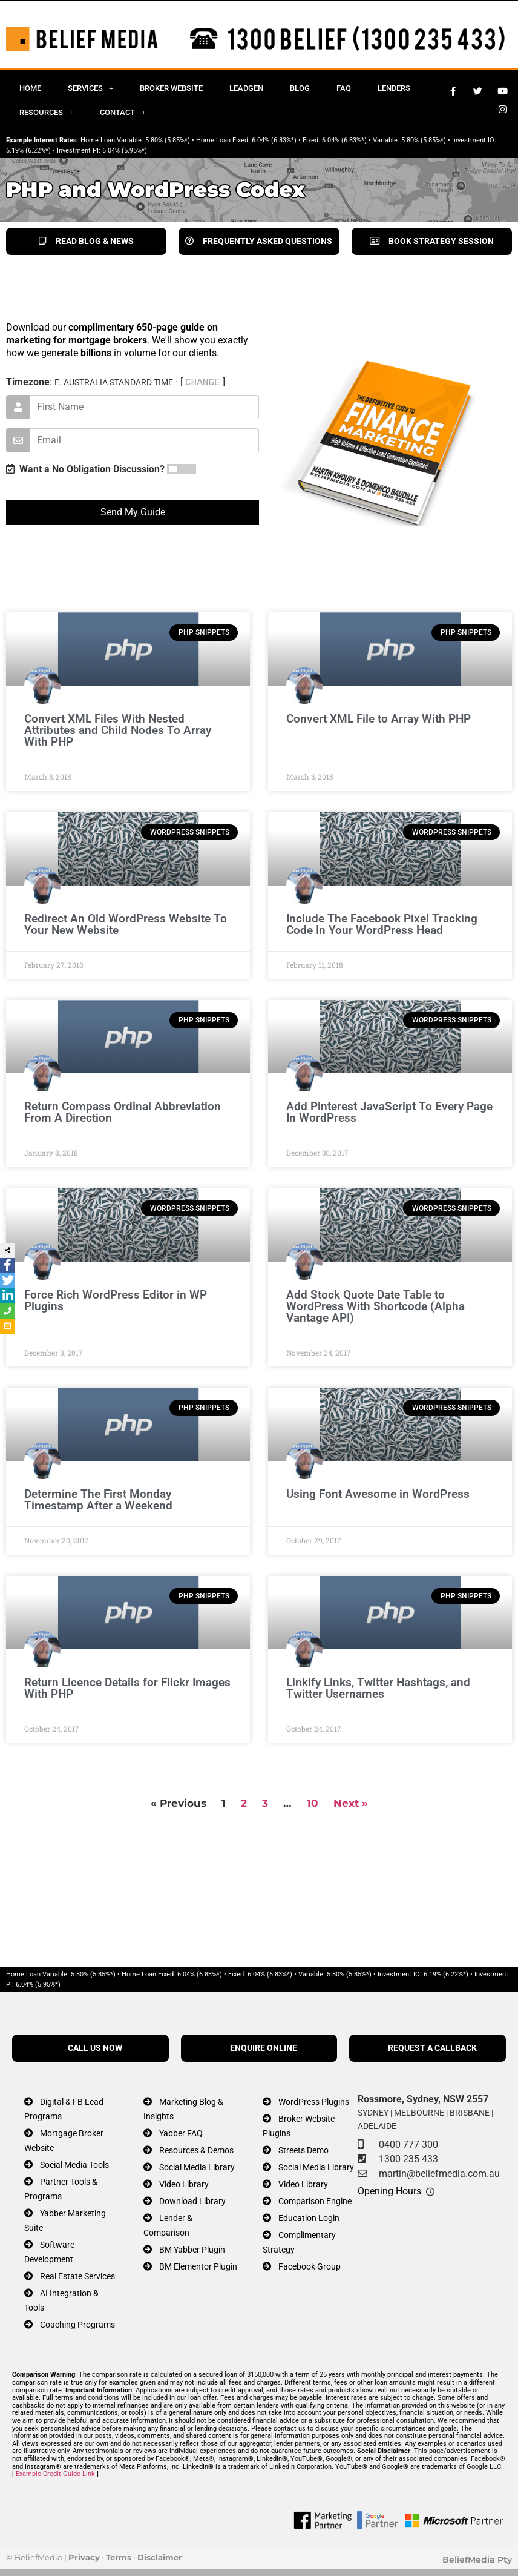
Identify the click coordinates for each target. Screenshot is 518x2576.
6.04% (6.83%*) (274, 140)
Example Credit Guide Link (55, 2474)
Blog (300, 88)
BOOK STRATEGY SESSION (432, 241)
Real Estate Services (77, 2276)
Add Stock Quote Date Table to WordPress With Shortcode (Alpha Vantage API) (375, 1306)
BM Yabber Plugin (192, 2250)
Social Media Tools (74, 2165)
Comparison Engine (315, 2201)
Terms (118, 2557)
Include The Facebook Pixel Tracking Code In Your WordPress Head (381, 924)
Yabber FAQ (181, 2133)
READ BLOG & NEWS (86, 241)
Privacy (84, 2557)
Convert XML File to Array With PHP (378, 719)
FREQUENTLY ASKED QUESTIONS (258, 241)
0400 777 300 (408, 2144)
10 (312, 1803)
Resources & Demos (196, 2150)
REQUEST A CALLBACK (432, 2048)
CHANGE (202, 382)
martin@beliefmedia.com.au (439, 2173)
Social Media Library (197, 2167)
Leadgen (246, 88)
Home (30, 88)
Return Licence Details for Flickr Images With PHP (127, 1688)
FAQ (343, 88)
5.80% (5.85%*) (167, 140)
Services (90, 88)
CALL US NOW (95, 2048)
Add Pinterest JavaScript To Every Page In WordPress (389, 1112)
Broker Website (171, 88)
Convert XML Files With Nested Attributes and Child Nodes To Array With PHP (117, 730)
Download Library (192, 2201)
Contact (122, 112)
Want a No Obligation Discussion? (85, 469)
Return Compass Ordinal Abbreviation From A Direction (122, 1112)
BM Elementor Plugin (198, 2267)
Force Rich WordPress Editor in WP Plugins (115, 1300)
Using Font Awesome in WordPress (378, 1494)
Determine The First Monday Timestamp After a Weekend (98, 1499)
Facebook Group (309, 2267)
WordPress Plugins (313, 2102)
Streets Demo (303, 2150)
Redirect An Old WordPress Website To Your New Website (125, 924)
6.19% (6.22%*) (28, 150)
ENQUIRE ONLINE (263, 2048)
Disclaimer (159, 2557)
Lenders (394, 88)
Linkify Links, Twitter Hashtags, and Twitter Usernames (378, 1688)
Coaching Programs (77, 2325)
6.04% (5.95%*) (124, 150)
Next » (350, 1803)
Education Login (308, 2218)
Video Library (184, 2184)
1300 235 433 (408, 2159)
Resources (46, 112)
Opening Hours (389, 2191)
